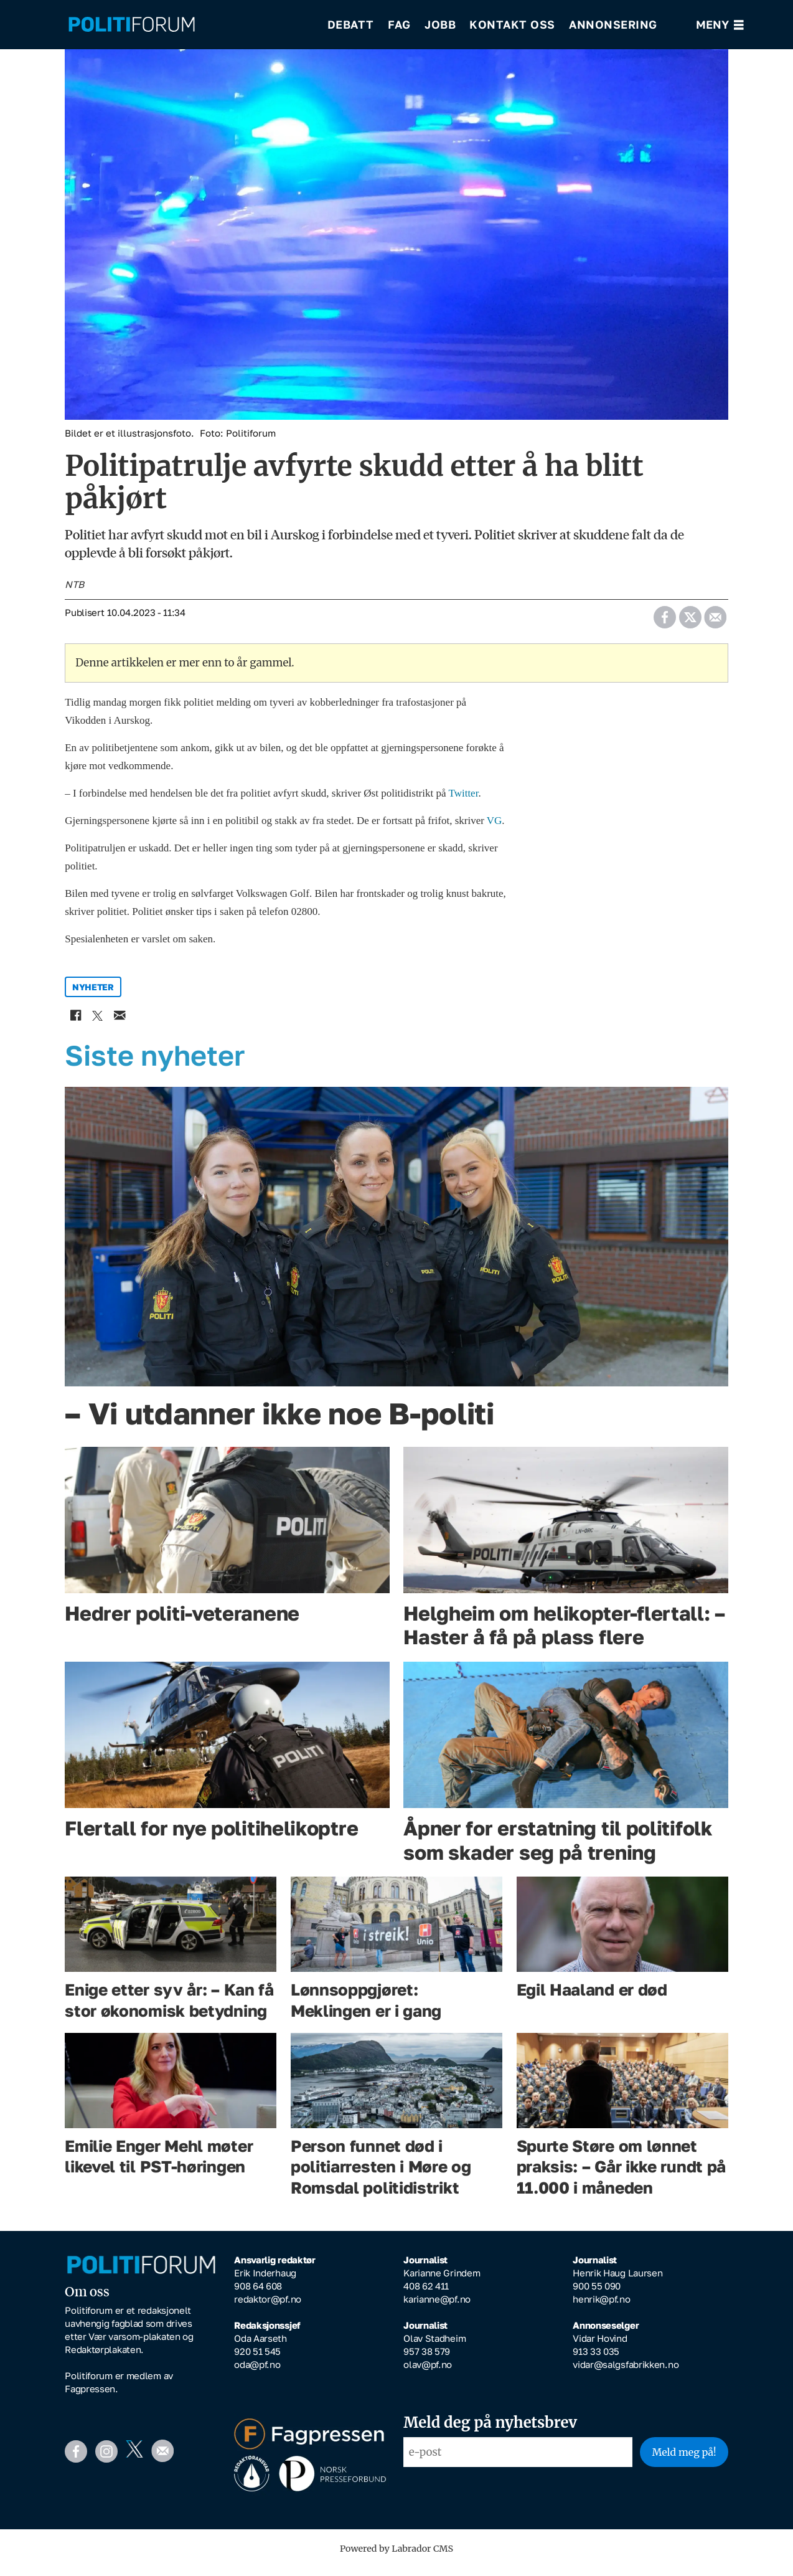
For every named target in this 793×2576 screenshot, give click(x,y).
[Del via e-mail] (715, 621)
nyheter (93, 995)
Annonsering (613, 25)
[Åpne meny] (720, 25)
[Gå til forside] (189, 25)
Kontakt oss (512, 25)
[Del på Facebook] (664, 621)
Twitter (463, 802)
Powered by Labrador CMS (396, 2557)
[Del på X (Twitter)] (690, 621)
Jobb (440, 25)
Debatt (350, 25)
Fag (399, 25)
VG (494, 829)
